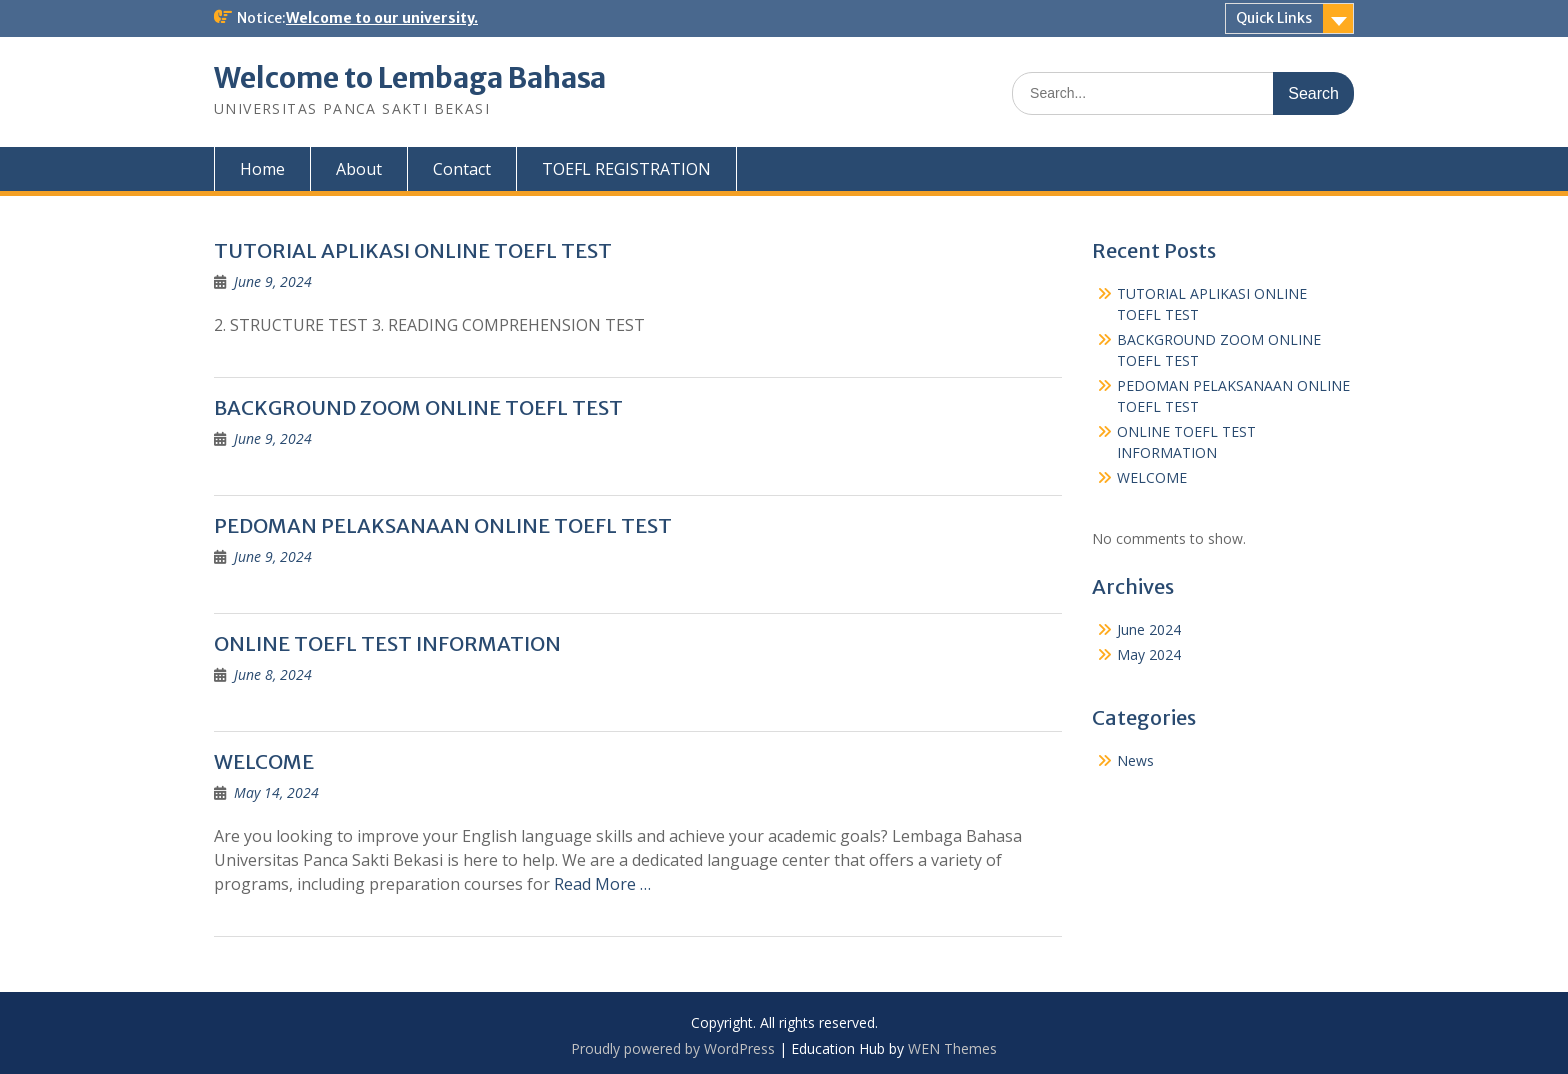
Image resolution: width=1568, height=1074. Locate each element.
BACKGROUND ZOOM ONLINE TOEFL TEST (418, 407)
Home (262, 169)
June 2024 (1149, 629)
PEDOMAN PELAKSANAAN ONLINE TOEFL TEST (443, 525)
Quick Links (1274, 18)
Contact (462, 169)
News (1135, 760)
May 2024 (1149, 654)
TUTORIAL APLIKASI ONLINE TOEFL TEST (413, 250)
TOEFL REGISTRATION (626, 169)
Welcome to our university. (382, 18)
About (359, 169)
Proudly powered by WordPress (673, 1048)
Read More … (602, 884)
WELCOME (264, 761)
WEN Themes (952, 1048)
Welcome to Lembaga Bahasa (410, 78)
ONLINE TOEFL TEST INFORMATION (387, 643)
